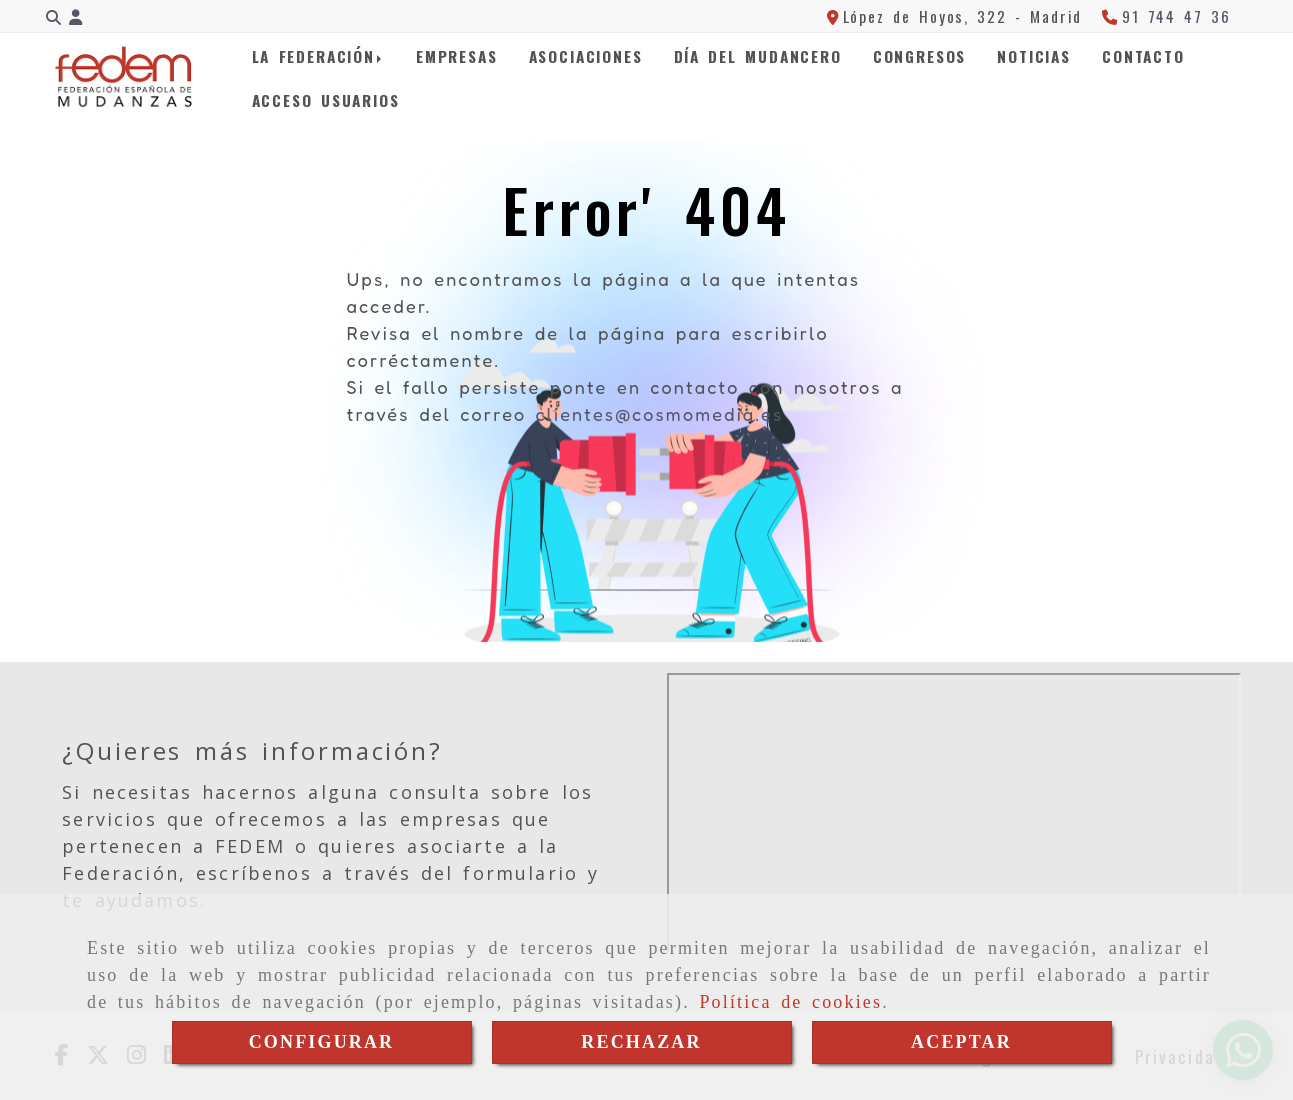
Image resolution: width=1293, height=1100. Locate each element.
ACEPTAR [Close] (961, 1042)
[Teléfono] (1166, 16)
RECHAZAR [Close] (641, 1042)
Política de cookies (790, 1002)
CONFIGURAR (322, 1042)
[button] (75, 16)
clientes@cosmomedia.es (659, 414)
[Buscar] (53, 16)
